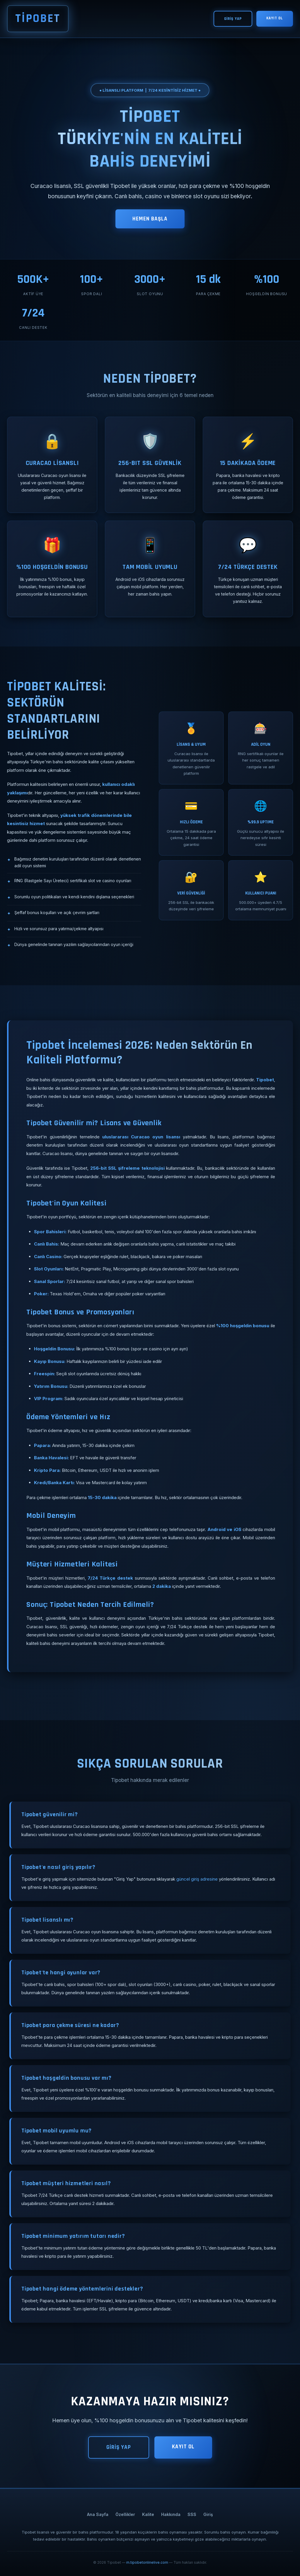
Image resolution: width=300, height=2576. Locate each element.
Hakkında (170, 2514)
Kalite (148, 2514)
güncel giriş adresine (197, 1879)
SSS (192, 2514)
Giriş (208, 2514)
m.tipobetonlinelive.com (147, 2562)
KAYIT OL (274, 18)
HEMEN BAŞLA (150, 219)
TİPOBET (37, 18)
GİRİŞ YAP (233, 18)
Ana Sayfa (97, 2514)
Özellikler (125, 2514)
